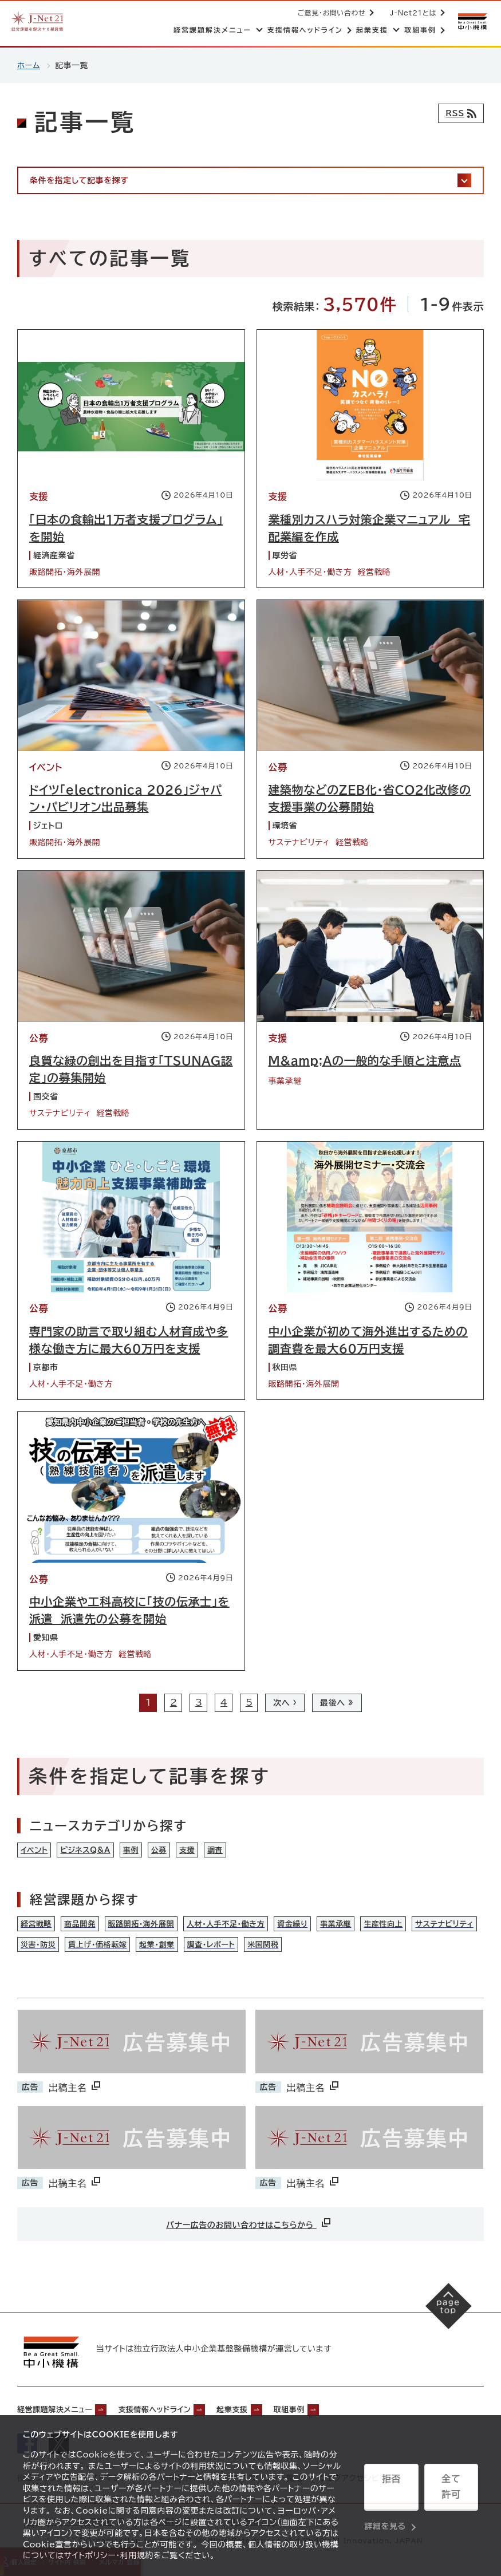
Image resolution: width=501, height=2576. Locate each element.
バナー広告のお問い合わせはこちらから (249, 2229)
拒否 (391, 2488)
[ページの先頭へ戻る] (444, 2317)
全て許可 (451, 2488)
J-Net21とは (411, 12)
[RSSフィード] (458, 113)
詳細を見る (385, 2516)
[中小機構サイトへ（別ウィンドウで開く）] (471, 21)
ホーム (29, 65)
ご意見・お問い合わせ (329, 12)
